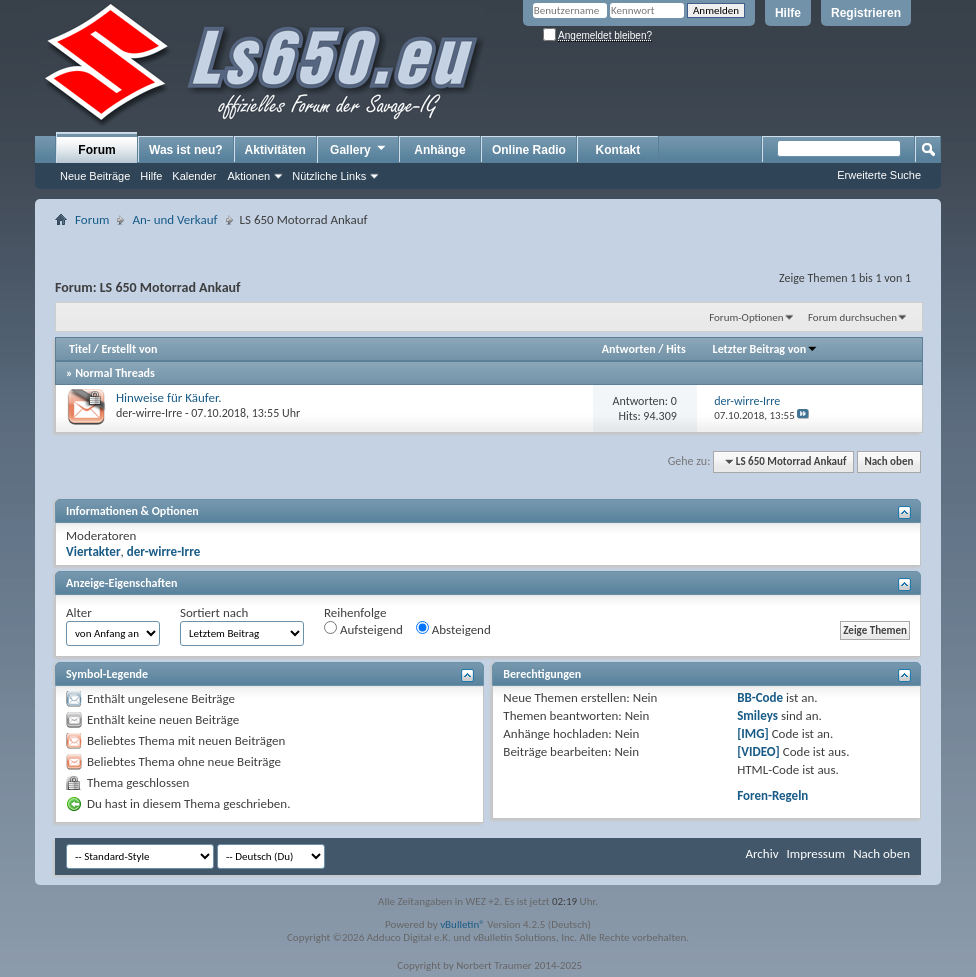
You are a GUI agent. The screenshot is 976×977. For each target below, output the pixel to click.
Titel (80, 349)
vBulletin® (462, 924)
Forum (96, 150)
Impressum (815, 853)
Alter (79, 612)
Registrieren (866, 13)
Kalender (194, 176)
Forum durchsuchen (852, 317)
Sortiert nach (214, 612)
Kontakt (618, 150)
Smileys (757, 715)
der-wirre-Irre (149, 413)
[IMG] (753, 733)
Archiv (761, 853)
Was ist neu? (186, 150)
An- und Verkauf (174, 219)
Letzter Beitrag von (766, 349)
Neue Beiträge (95, 176)
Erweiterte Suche (879, 175)
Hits (675, 349)
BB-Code (760, 697)
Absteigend (453, 629)
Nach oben (888, 461)
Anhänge (439, 150)
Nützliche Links (329, 176)
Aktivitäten (275, 150)
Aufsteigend (363, 629)
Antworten (629, 349)
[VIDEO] (758, 751)
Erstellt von (129, 349)
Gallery (359, 149)
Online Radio (529, 150)
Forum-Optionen (746, 317)
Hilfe (788, 13)
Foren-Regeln (772, 795)
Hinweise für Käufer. (168, 397)
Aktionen (248, 176)
